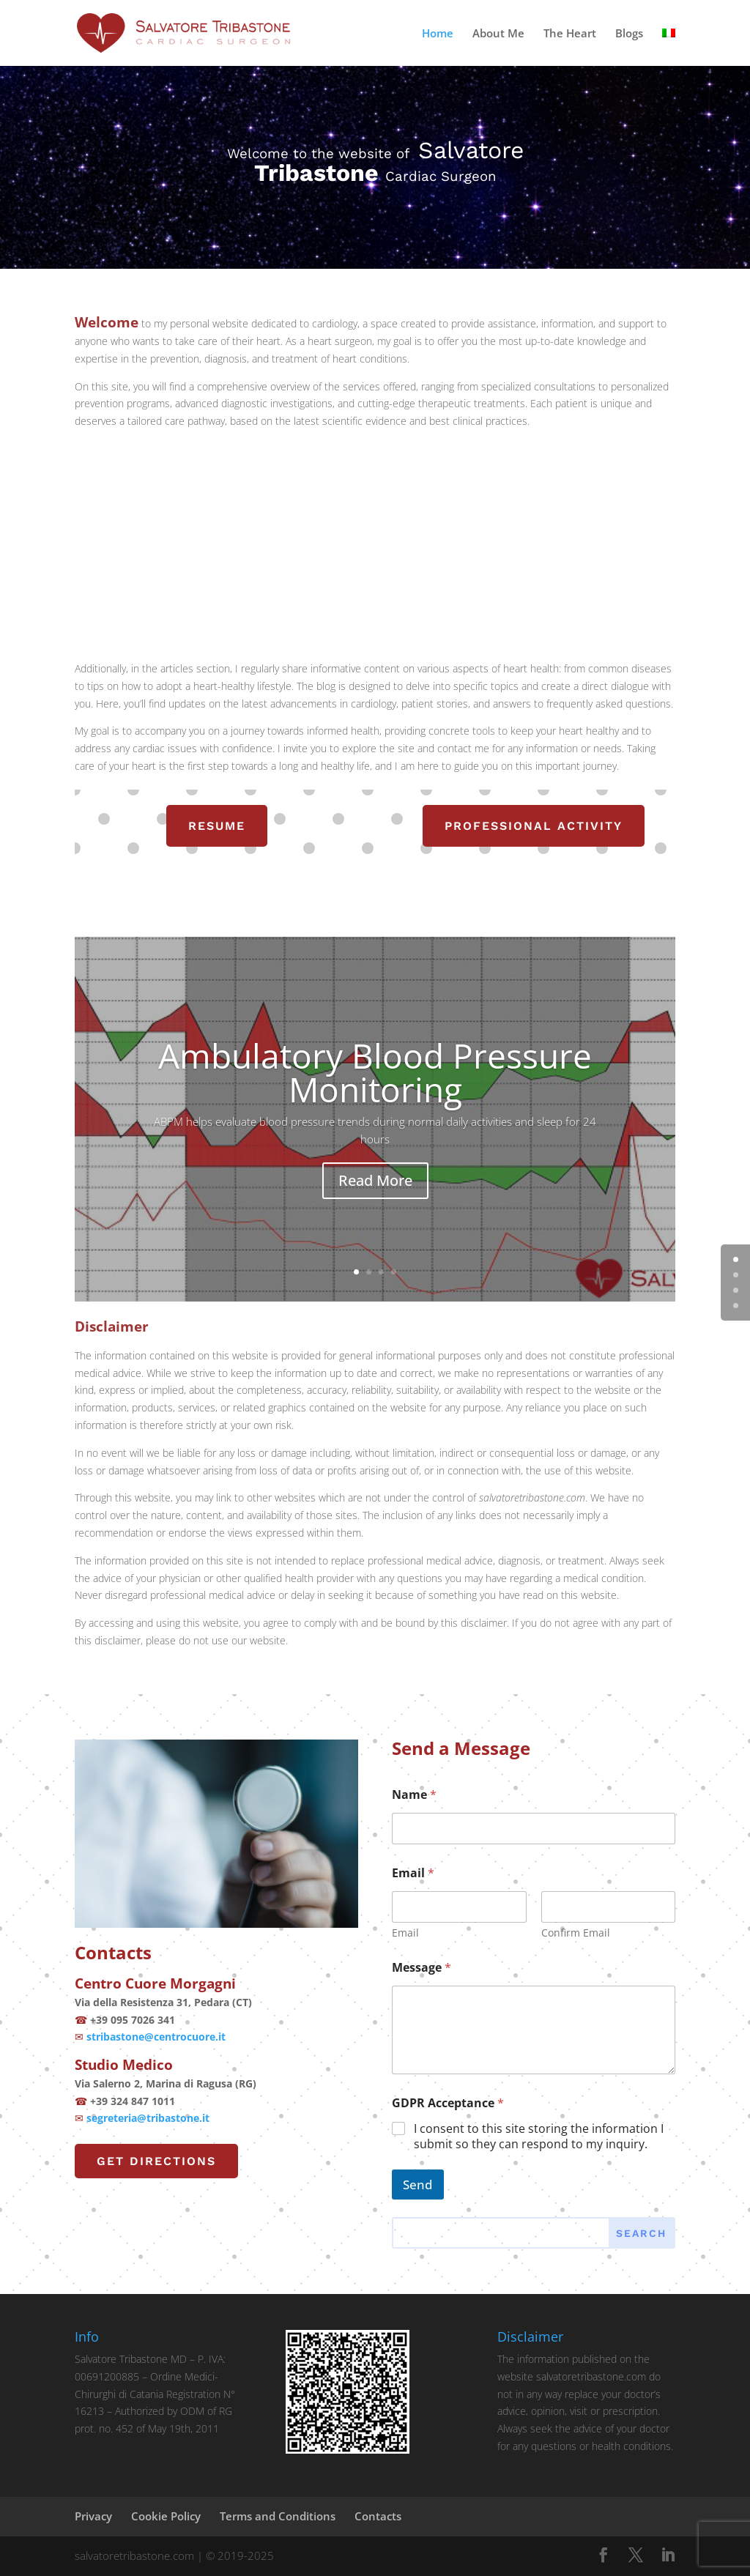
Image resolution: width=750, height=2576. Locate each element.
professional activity (534, 826)
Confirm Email (575, 1932)
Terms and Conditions (277, 2516)
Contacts (377, 2516)
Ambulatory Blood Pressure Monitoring (375, 1084)
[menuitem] (668, 47)
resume (216, 826)
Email (405, 1932)
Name (414, 1795)
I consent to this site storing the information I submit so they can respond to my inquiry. (539, 2136)
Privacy (93, 2516)
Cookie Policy (166, 2516)
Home (437, 34)
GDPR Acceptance (448, 2103)
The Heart (569, 34)
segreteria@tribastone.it (147, 2118)
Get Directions (156, 2161)
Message (421, 1968)
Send (418, 2184)
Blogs (629, 34)
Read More (375, 1193)
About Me (498, 34)
